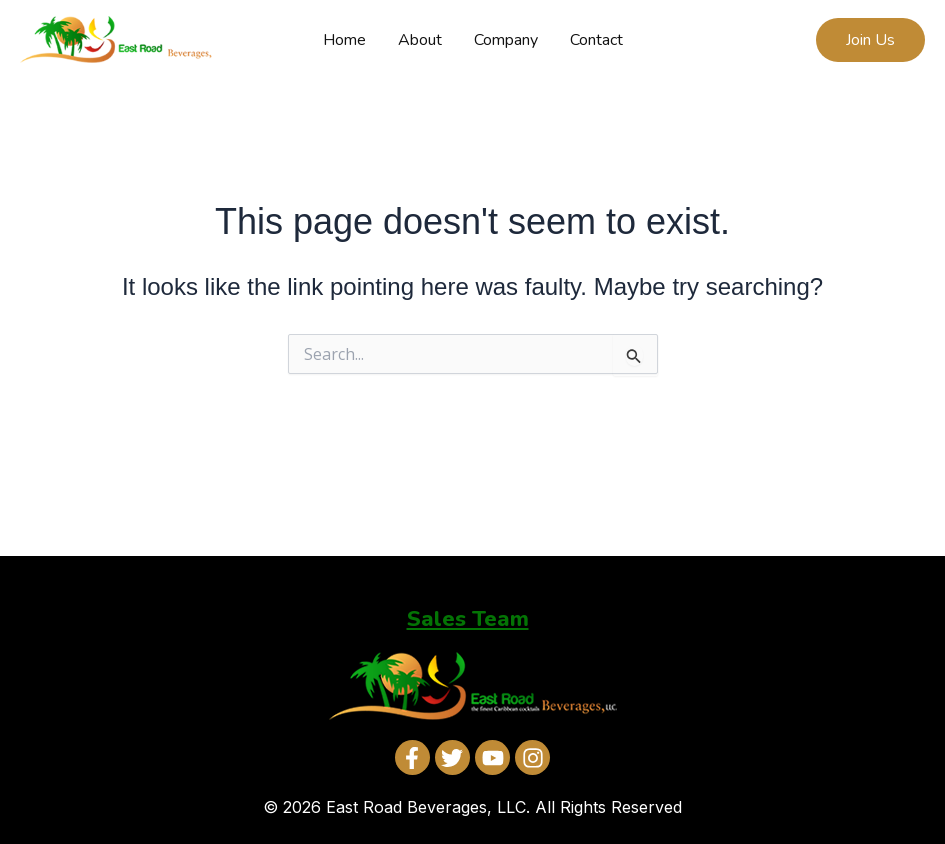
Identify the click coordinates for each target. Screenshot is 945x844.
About (420, 40)
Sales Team (468, 619)
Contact (596, 40)
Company (506, 40)
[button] (870, 40)
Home (344, 40)
